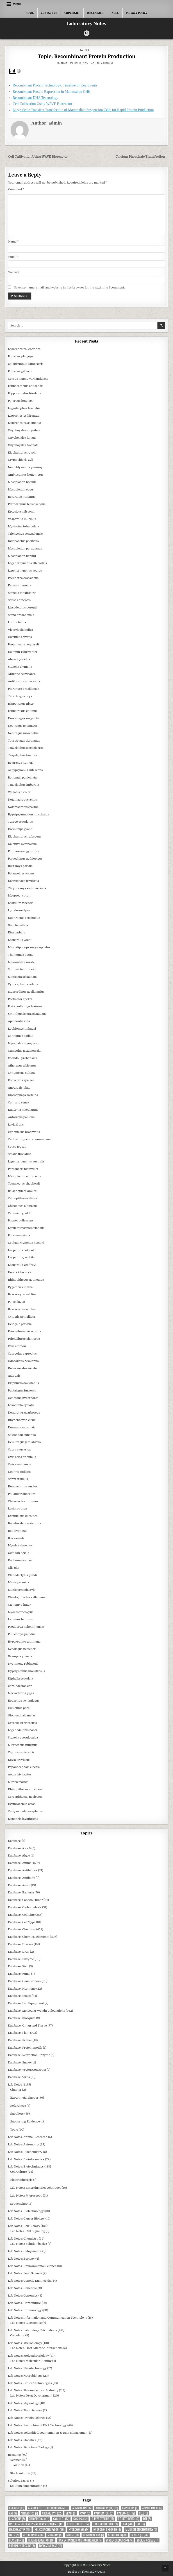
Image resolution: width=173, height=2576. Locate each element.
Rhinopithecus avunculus (26, 1279)
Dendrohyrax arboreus (24, 1412)
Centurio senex (18, 1102)
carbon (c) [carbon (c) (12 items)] (126, 2513)
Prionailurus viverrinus (24, 1331)
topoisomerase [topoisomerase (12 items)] (50, 2546)
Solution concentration (26, 2485)
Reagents (14, 2454)
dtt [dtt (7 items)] (147, 2519)
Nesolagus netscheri (22, 1649)
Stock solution (20, 2473)
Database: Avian (19, 1885)
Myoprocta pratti (19, 895)
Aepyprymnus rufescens (25, 770)
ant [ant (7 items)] (13, 2513)
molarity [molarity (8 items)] (55, 2535)
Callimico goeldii (20, 1213)
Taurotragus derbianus (24, 740)
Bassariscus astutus (22, 1309)
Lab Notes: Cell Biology (24, 2226)
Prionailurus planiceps (24, 1338)
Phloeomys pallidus (21, 1634)
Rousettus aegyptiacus (23, 1700)
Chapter (15, 2089)
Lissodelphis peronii (22, 607)
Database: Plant (18, 2032)
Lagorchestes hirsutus (23, 415)
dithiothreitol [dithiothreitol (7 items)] (128, 2519)
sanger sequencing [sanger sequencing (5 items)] (119, 2540)
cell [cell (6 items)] (143, 2513)
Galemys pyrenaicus (22, 844)
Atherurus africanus (22, 1065)
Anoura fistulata (19, 1087)
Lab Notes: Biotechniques (25, 2166)
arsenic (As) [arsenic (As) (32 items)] (51, 2513)
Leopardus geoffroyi (22, 1264)
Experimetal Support (24, 2097)
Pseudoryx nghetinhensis (26, 1626)
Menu (17, 4)
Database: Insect (19, 1995)
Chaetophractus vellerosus (26, 1597)
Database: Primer (20, 2040)
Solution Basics (18, 2480)
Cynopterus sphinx (21, 1072)
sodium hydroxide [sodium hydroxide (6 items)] (22, 2546)
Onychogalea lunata (22, 437)
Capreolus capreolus (22, 1353)
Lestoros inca (17, 1508)
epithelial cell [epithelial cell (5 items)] (78, 2524)
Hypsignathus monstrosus (26, 1671)
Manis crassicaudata (22, 976)
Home (30, 13)
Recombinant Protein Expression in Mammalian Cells (51, 91)
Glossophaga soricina (23, 1095)
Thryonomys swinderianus (27, 888)
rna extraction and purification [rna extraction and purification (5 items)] (79, 2540)
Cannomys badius (20, 1035)
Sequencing (18, 2203)
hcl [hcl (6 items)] (141, 2524)
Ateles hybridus (19, 659)
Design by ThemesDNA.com (86, 2571)
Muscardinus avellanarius (26, 991)
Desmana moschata (21, 1427)
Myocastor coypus (20, 1612)
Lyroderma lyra (19, 910)
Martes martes (18, 1782)
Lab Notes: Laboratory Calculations (32, 2330)
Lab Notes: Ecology (21, 2258)
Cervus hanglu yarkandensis (28, 378)
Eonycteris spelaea (21, 1080)
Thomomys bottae (20, 954)
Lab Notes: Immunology (24, 2310)
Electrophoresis (21, 2179)
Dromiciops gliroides (22, 1516)
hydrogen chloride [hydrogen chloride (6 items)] (107, 2529)
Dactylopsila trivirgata (23, 881)
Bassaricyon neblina (22, 1294)
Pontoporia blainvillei (23, 1169)
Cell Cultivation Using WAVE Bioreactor (42, 104)
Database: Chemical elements (28, 1936)
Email (13, 257)
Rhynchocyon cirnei (22, 1420)
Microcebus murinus (22, 1745)
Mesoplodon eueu (20, 489)
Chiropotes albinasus (22, 1205)
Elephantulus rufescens (24, 836)
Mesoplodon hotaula (22, 482)
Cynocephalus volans (23, 984)
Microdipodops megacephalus (29, 947)
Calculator (17, 2335)
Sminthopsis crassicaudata (27, 1013)
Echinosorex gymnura (23, 851)
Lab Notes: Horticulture (24, 2303)
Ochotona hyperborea (23, 1398)
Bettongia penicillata (22, 777)
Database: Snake (19, 2062)
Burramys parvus (20, 866)
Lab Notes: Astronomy (23, 2144)
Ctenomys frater (19, 1604)
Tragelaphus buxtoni (22, 755)
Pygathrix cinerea (20, 1287)
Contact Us (49, 13)
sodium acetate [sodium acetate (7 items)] (147, 2540)
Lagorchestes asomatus (24, 422)
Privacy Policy (137, 13)
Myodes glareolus (20, 1545)
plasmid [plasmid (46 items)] (16, 2540)
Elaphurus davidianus (23, 1383)
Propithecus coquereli (23, 644)
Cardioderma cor (20, 1686)
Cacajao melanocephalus (25, 1811)
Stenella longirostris (22, 593)
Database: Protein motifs (25, 2047)
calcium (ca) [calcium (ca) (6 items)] (103, 2513)
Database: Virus (19, 2077)
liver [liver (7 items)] (13, 2535)
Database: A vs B (19, 1848)
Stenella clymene (20, 666)
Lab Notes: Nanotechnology (27, 2368)
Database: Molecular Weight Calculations (36, 2010)
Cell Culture (18, 2171)
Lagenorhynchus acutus (25, 570)
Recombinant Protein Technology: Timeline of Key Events (55, 85)
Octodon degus (18, 1553)
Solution (18, 2465)
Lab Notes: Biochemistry (25, 2152)
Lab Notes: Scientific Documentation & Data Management (48, 2432)
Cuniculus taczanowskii (24, 1050)
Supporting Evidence (25, 2121)
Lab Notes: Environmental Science (32, 2266)
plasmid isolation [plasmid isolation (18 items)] (41, 2540)
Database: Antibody (21, 1877)
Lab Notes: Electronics (26, 2322)
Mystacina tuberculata (23, 526)
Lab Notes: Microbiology (25, 2343)
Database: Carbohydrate (24, 1907)
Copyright (72, 13)
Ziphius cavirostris (21, 1752)
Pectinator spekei (20, 999)
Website (13, 272)
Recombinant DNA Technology (35, 98)
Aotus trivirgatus (20, 1774)
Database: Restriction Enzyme (29, 2055)
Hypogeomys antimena (24, 1641)
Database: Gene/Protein (24, 1981)
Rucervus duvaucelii (22, 1368)
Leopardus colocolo (21, 1250)
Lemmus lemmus (20, 1619)
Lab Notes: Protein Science (26, 2417)
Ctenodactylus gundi (22, 1575)
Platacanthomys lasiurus (25, 1006)
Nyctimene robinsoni (23, 1663)
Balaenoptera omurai (22, 1191)
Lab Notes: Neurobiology (25, 2375)
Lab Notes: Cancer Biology (26, 2218)
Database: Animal (20, 1863)
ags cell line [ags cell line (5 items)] (81, 2508)
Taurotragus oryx (20, 696)
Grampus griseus (20, 1656)
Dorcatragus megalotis (24, 718)
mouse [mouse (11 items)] (72, 2535)
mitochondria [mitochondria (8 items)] (33, 2535)
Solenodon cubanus (22, 1435)
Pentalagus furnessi (22, 1390)
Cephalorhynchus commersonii (30, 1139)
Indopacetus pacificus (23, 541)
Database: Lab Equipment (26, 2003)
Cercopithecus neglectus (25, 1796)
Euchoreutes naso (20, 1560)
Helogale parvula (20, 1324)
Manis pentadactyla (21, 1589)
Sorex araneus (18, 1479)
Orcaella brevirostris (22, 1723)
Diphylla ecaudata (20, 1678)
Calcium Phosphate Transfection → (142, 156)
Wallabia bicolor (19, 792)
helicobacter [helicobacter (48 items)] (19, 2529)
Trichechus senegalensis (25, 533)
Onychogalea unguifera (24, 430)
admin (64, 63)
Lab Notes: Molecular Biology (28, 2355)
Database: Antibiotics (22, 1870)
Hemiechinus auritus (22, 1486)
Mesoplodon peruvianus (25, 548)
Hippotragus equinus (22, 711)
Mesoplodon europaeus (24, 1176)
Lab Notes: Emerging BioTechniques (35, 2187)
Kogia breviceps (19, 1759)
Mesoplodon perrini (22, 556)
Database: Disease (20, 1944)
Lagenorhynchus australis (26, 1161)
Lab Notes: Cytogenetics (24, 2251)
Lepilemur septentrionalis (26, 1228)
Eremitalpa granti (20, 829)
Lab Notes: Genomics (23, 2295)
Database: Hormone (22, 1988)
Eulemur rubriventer (22, 652)
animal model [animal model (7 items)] (152, 2508)
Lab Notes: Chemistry (23, 2238)
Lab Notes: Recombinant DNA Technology (37, 2425)
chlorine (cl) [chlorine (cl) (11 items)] (39, 2519)
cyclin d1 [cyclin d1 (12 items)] (61, 2519)
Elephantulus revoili (22, 452)
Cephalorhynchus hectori (26, 1242)
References (18, 2105)
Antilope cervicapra (22, 674)
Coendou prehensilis (22, 1058)
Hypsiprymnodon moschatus (28, 814)
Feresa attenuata (19, 585)
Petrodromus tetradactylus (27, 504)
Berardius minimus (21, 496)
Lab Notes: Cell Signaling (27, 2231)
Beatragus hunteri (20, 762)
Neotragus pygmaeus (23, 725)
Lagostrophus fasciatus (24, 408)
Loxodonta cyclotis (21, 1405)
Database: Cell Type (21, 1922)
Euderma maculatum (23, 1109)
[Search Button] (86, 33)
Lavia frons (16, 1124)
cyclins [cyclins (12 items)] (80, 2519)
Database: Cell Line (21, 1914)
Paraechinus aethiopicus (25, 858)
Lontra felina (17, 622)
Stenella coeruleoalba (23, 1737)
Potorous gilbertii (20, 371)
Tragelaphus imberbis (23, 784)
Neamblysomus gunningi (25, 467)
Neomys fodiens (19, 1471)
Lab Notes (15, 2084)
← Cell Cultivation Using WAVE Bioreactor (36, 156)
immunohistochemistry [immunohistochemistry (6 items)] (141, 2529)
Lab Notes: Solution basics (28, 2243)
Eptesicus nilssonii (21, 511)
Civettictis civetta (20, 637)
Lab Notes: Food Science (25, 2273)
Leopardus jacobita (21, 1257)
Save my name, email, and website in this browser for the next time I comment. (69, 287)
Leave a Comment (104, 63)
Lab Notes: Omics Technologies (30, 2383)
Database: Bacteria (21, 1892)
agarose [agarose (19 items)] (16, 2508)
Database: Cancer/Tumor (25, 1900)
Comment (16, 189)
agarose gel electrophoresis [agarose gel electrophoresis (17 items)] (48, 2508)
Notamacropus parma (23, 807)
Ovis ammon (17, 1346)
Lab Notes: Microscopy (26, 2195)
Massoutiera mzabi (21, 962)
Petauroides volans (21, 873)
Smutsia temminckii (22, 969)
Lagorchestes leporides (24, 349)
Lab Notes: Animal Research (27, 2137)
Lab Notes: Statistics (22, 2440)
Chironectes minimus (23, 1501)
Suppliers (17, 2113)
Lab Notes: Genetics (22, 2288)
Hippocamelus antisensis (25, 386)
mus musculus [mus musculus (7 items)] (93, 2535)
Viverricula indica (20, 629)
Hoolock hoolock (20, 1272)
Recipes (15, 2460)
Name (13, 241)
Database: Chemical (21, 1929)
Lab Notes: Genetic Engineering (30, 2280)
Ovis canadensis (19, 1464)
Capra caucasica (19, 1449)
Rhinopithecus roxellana (25, 1789)
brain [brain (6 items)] (71, 2513)
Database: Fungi (19, 1973)
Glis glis (13, 1567)
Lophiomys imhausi (22, 1028)
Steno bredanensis (21, 615)
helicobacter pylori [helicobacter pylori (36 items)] (49, 2529)
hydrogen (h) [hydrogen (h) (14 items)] (78, 2529)
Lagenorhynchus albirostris (27, 563)
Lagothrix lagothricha (23, 1818)
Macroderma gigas (21, 1693)
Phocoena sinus (19, 1235)
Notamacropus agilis (22, 799)
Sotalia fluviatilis (19, 1154)
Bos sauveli (16, 1538)
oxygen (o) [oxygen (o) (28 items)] (139, 2535)
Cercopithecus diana (22, 1198)
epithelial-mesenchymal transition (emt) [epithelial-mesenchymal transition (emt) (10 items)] (36, 2524)
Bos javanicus (17, 1530)
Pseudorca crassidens (23, 578)
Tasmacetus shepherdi (24, 1183)
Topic (87, 50)
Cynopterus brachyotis (24, 1132)
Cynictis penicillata (21, 1316)
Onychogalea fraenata (23, 445)
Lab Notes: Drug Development (31, 2395)
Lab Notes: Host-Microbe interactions (36, 2348)
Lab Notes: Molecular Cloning (31, 2361)
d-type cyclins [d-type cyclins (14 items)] (102, 2519)
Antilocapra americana (24, 681)
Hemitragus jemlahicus (24, 1442)
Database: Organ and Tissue (27, 2025)
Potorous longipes (20, 400)
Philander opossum (21, 1494)
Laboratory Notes (86, 23)
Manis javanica (18, 1582)
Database (14, 1841)
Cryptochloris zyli (20, 459)
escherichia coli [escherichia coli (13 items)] (105, 2524)
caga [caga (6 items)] (85, 2513)
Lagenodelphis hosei (22, 1730)
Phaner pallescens (21, 1220)
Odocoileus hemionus (23, 1361)
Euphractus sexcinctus (24, 917)
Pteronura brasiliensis (23, 688)
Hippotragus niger (21, 703)
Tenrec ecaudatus (20, 821)
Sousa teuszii (17, 1146)
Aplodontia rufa (19, 1021)
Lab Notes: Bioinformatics (26, 2159)
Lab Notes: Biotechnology (25, 2211)
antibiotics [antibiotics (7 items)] (29, 2513)
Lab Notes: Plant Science (25, 2410)
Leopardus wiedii (20, 940)
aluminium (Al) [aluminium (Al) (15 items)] (107, 2508)
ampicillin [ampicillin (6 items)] (130, 2508)
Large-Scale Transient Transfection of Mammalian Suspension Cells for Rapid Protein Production (83, 110)
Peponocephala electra (24, 1767)
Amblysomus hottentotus (25, 474)
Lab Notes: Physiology (23, 2403)
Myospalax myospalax (23, 1043)
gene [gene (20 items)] (127, 2524)
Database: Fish (18, 1966)
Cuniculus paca (19, 1708)
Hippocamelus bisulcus (24, 393)
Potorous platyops (20, 356)
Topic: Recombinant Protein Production (86, 56)
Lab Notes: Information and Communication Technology (47, 2317)
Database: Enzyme (21, 1959)
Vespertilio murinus (22, 519)
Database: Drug (18, 1951)
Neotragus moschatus (23, 733)
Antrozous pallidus (21, 1117)
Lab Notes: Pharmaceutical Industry (33, 2390)
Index (115, 13)
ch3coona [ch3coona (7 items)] (17, 2519)
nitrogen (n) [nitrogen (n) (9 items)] (117, 2535)
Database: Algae (19, 1855)
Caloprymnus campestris (25, 363)
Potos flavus (16, 1301)
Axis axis (14, 1375)
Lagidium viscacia (20, 903)
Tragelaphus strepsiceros (25, 747)
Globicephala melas (21, 1715)
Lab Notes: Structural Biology (28, 2447)
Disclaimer (95, 13)
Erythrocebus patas (21, 1804)
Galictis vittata (18, 925)
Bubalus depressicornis (24, 1523)
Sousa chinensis (19, 600)
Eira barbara (16, 932)
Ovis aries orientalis (22, 1457)
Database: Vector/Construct (27, 2069)
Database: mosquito (21, 2018)
